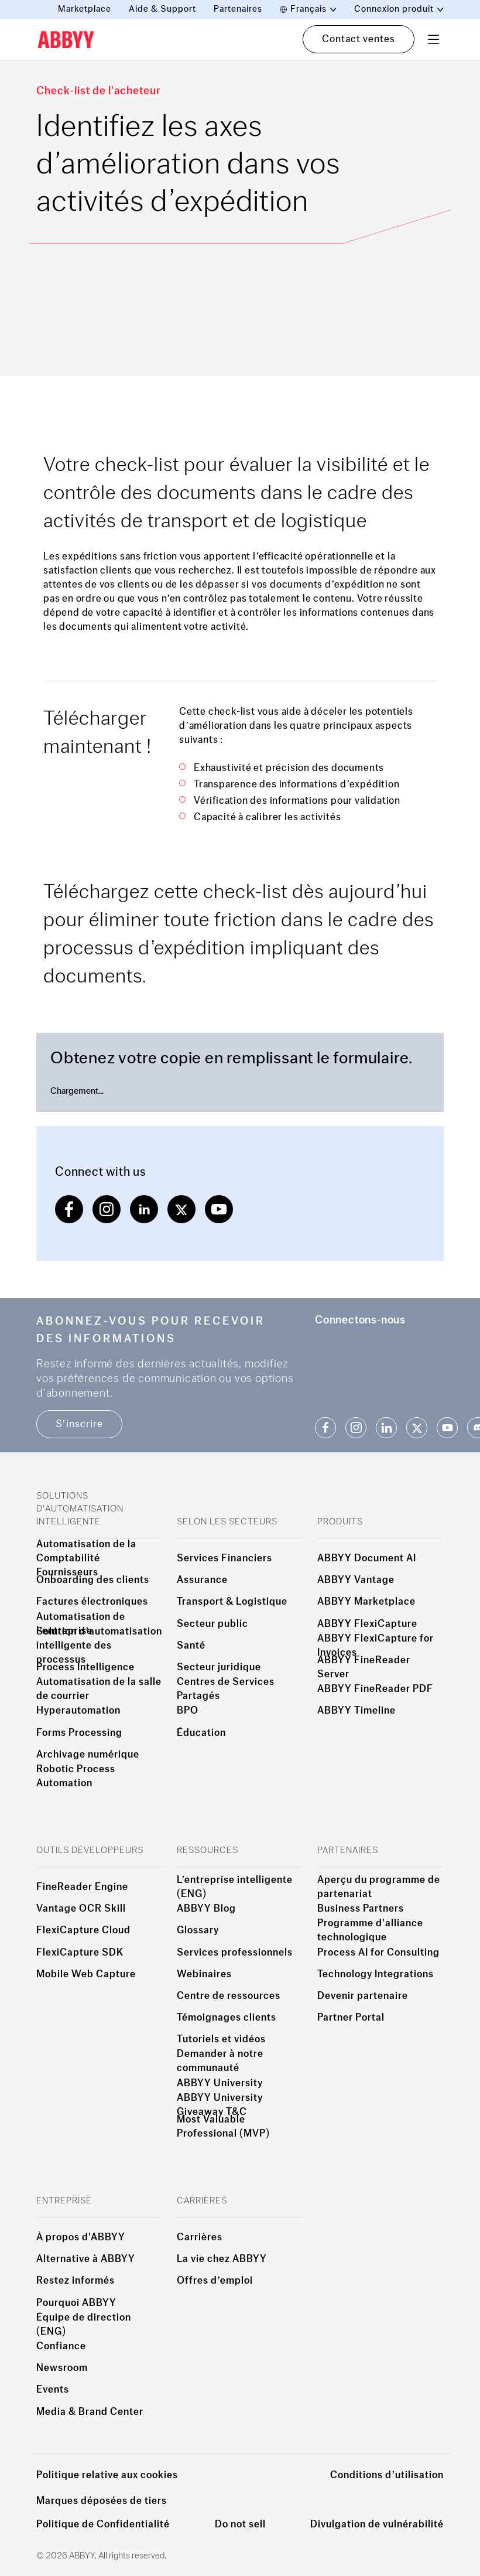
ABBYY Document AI (366, 1558)
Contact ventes (358, 39)
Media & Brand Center (89, 2412)
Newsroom (62, 2368)
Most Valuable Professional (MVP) (223, 2126)
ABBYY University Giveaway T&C (220, 2105)
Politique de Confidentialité (103, 2524)
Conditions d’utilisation (387, 2475)
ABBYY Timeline (356, 1710)
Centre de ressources (228, 1996)
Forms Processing (79, 1733)
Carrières (199, 2237)
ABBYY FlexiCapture (367, 1624)
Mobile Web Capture (86, 1974)
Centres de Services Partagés (226, 1689)
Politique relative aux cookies (107, 2475)
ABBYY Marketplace (366, 1601)
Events (52, 2389)
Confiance (61, 2346)
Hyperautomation (78, 1710)
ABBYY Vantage (356, 1580)
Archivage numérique (87, 1754)
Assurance (202, 1580)
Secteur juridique (219, 1667)
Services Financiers (224, 1558)
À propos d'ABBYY (80, 2237)
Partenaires (238, 9)
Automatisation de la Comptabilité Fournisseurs (86, 1558)
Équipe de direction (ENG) (83, 2324)
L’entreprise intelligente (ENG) (235, 1887)
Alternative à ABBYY (85, 2259)
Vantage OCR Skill (81, 1908)
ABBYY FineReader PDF (375, 1689)
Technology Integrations (375, 1974)
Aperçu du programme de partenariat (378, 1887)
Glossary (198, 1930)
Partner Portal (351, 2017)
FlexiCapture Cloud (83, 1930)
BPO (187, 1710)
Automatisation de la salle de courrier (99, 1689)
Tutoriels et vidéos (221, 2039)
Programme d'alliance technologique (370, 1930)
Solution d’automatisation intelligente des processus (99, 1645)
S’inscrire (79, 1424)
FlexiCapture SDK (80, 1952)
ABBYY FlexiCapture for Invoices (375, 1645)
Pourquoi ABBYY (76, 2303)
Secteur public (212, 1624)
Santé (191, 1645)
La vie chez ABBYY (222, 2259)
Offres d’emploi (215, 2280)
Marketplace (84, 9)
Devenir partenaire (362, 1996)
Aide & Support (162, 9)
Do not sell (240, 2524)
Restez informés (75, 2280)
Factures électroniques (92, 1601)
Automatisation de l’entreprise (80, 1624)
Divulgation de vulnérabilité (377, 2524)
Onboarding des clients (92, 1580)
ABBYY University (220, 2083)
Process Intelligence (85, 1667)
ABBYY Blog (206, 1908)
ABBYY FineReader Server (363, 1667)
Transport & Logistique (232, 1601)
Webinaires (204, 1974)
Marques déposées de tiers (101, 2501)
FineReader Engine (82, 1887)
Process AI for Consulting (378, 1952)
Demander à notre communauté (220, 2061)
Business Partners (360, 1908)
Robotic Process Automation (75, 1776)
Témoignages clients (226, 2017)
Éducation (201, 1733)
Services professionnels (235, 1952)
